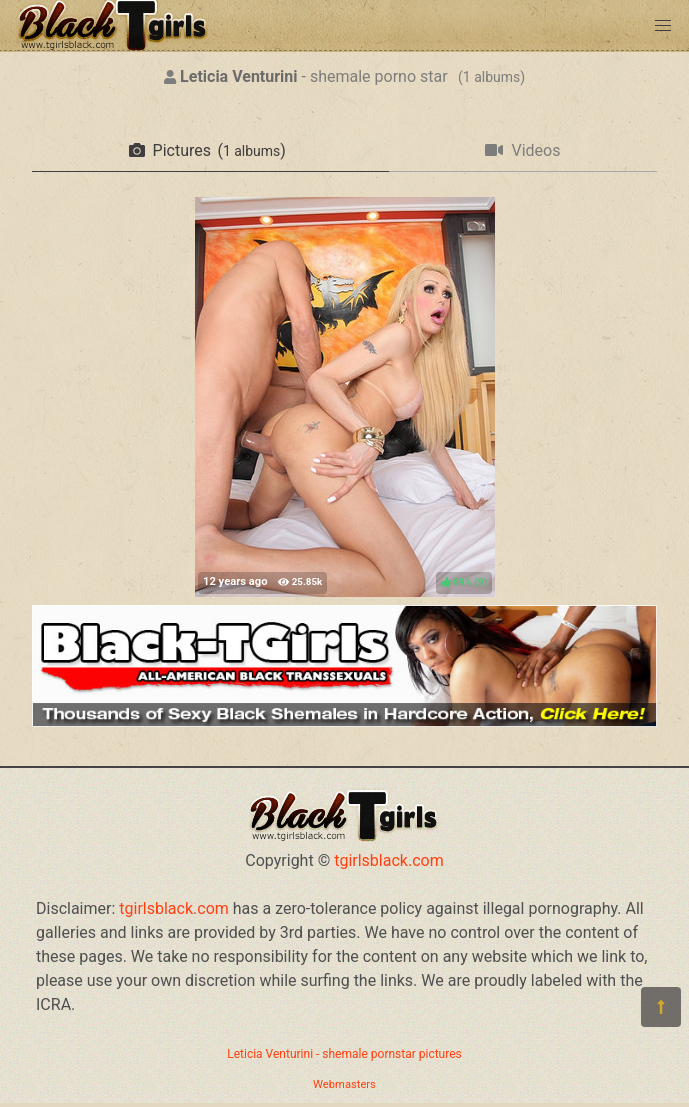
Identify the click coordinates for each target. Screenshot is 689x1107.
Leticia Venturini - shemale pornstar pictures (344, 1054)
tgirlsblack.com (389, 860)
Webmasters (344, 1084)
